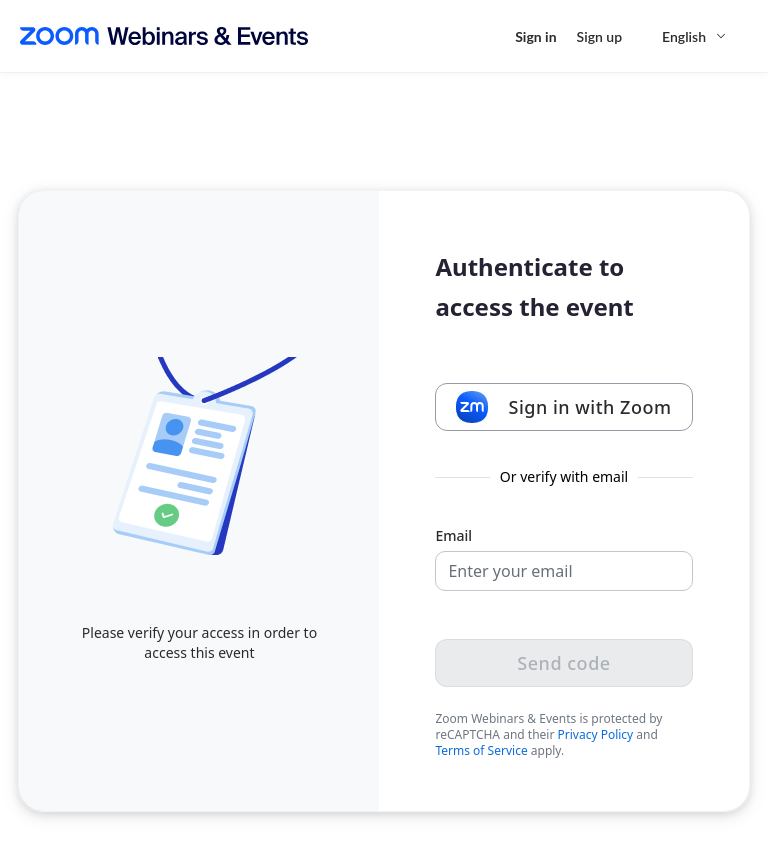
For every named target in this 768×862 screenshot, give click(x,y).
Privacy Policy (596, 734)
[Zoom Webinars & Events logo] (164, 36)
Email (453, 535)
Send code (563, 663)
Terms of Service (481, 750)
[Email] (563, 571)
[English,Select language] (695, 36)
